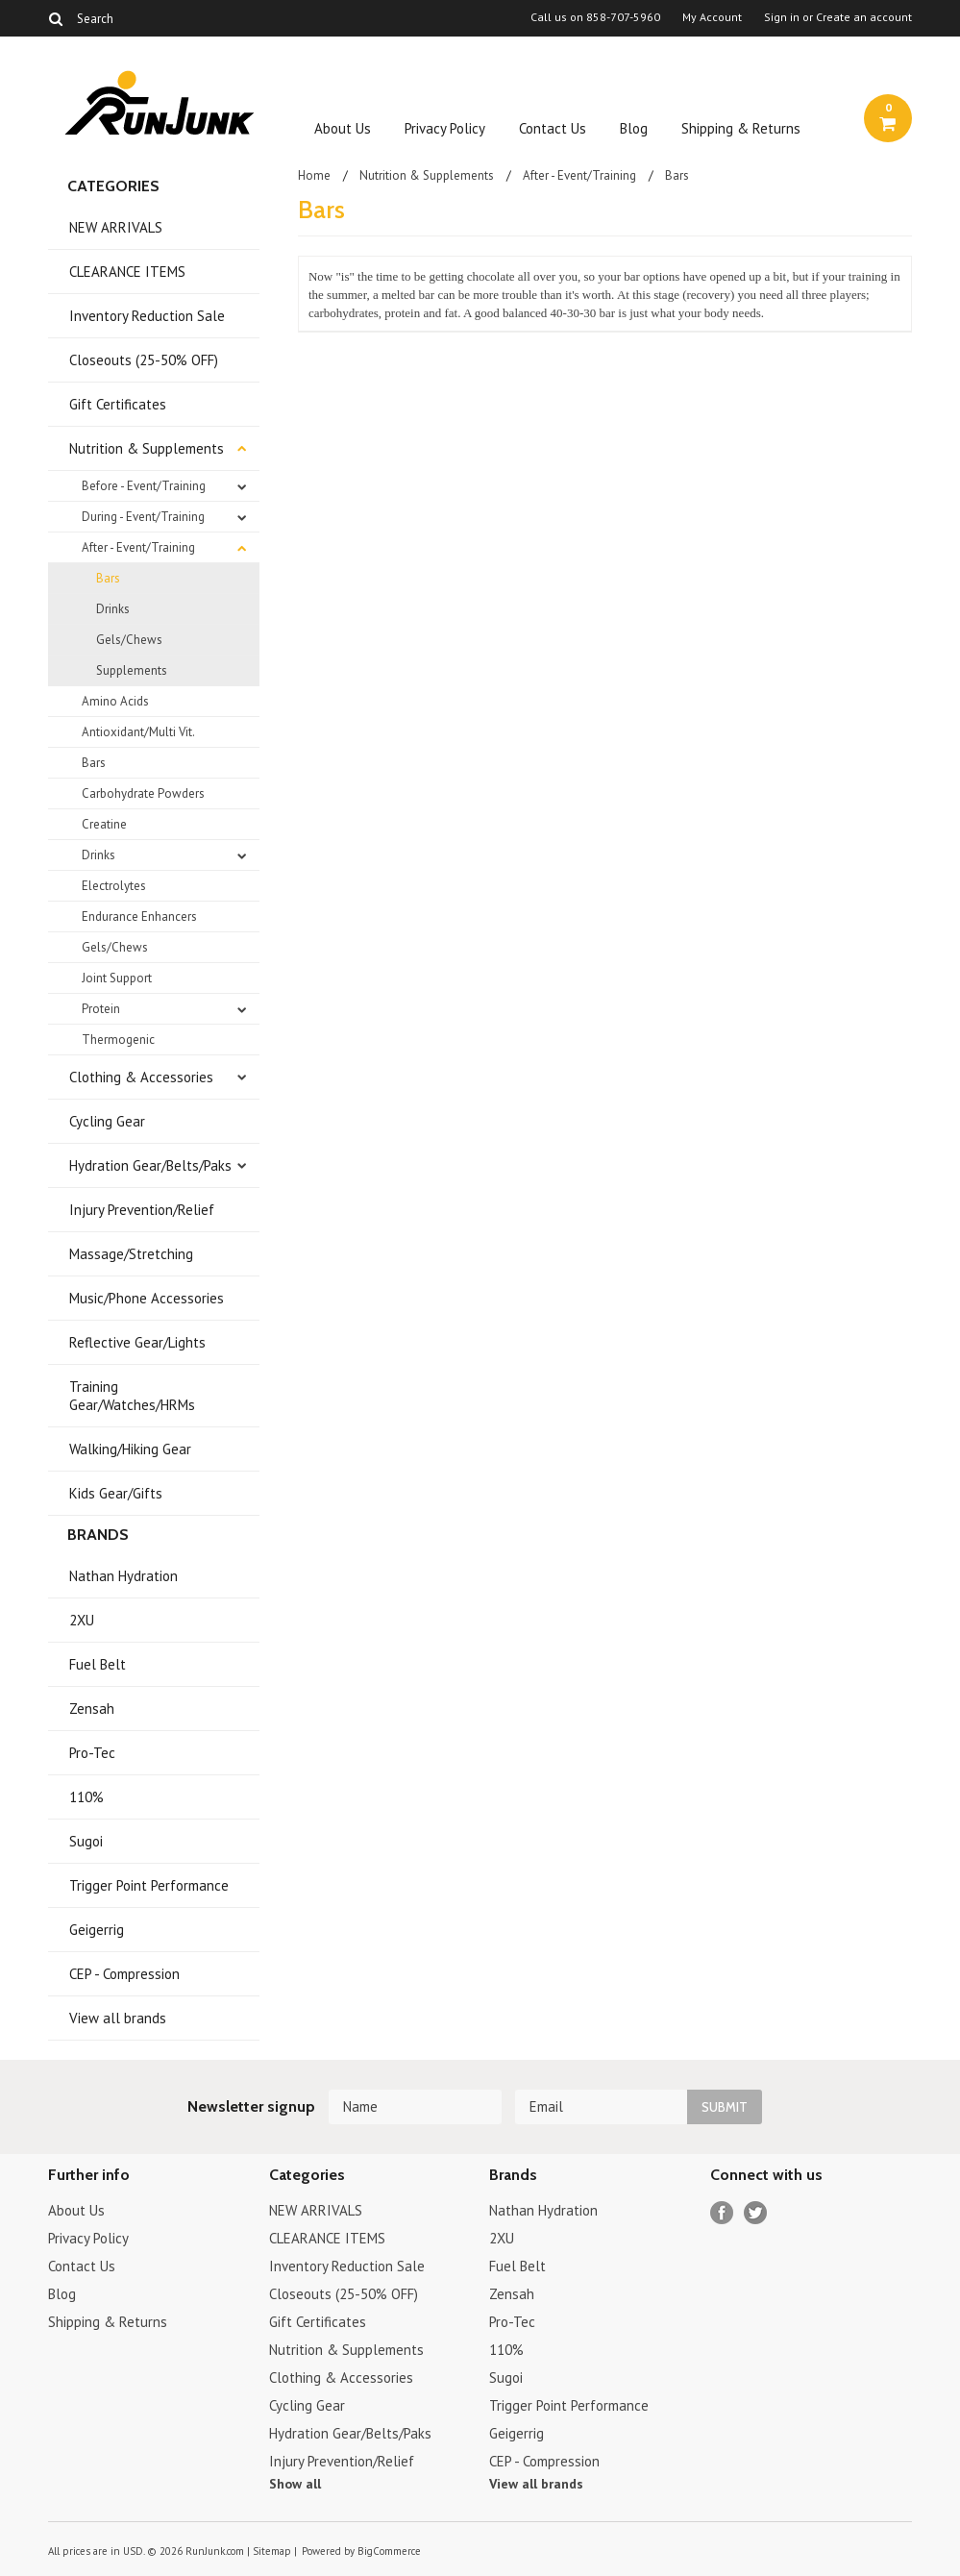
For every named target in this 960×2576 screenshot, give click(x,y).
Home (314, 175)
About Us (342, 128)
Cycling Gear (107, 1121)
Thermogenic (118, 1039)
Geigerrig (96, 1929)
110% (86, 1797)
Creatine (104, 824)
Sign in (782, 17)
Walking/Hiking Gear (130, 1449)
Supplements (131, 670)
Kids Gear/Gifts (115, 1493)
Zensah (91, 1708)
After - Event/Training (138, 547)
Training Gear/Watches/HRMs (132, 1395)
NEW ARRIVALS (115, 227)
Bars (108, 578)
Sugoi (86, 1841)
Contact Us (552, 128)
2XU (81, 1620)
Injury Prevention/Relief (141, 1210)
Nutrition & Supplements (146, 448)
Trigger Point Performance (149, 1885)
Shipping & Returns (740, 128)
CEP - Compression (124, 1974)
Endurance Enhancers (139, 916)
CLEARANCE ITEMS (127, 271)
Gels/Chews (129, 640)
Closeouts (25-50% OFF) (143, 360)
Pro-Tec (92, 1753)
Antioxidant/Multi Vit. (138, 732)
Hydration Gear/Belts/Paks (150, 1165)
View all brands (117, 2018)
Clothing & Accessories (141, 1077)
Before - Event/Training (144, 486)
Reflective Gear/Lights (137, 1342)
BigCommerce (389, 2551)
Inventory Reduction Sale (147, 316)
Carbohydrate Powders (143, 793)
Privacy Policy (445, 128)
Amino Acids (115, 701)
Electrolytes (114, 886)
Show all (295, 2483)
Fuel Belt (97, 1664)
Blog (634, 128)
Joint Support (117, 978)
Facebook (722, 2213)
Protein (101, 1009)
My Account (712, 17)
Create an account (864, 17)
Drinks (113, 609)
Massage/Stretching (131, 1254)
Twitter (756, 2213)
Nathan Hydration (123, 1576)
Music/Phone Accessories (146, 1298)
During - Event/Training (143, 516)
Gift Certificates (117, 404)
